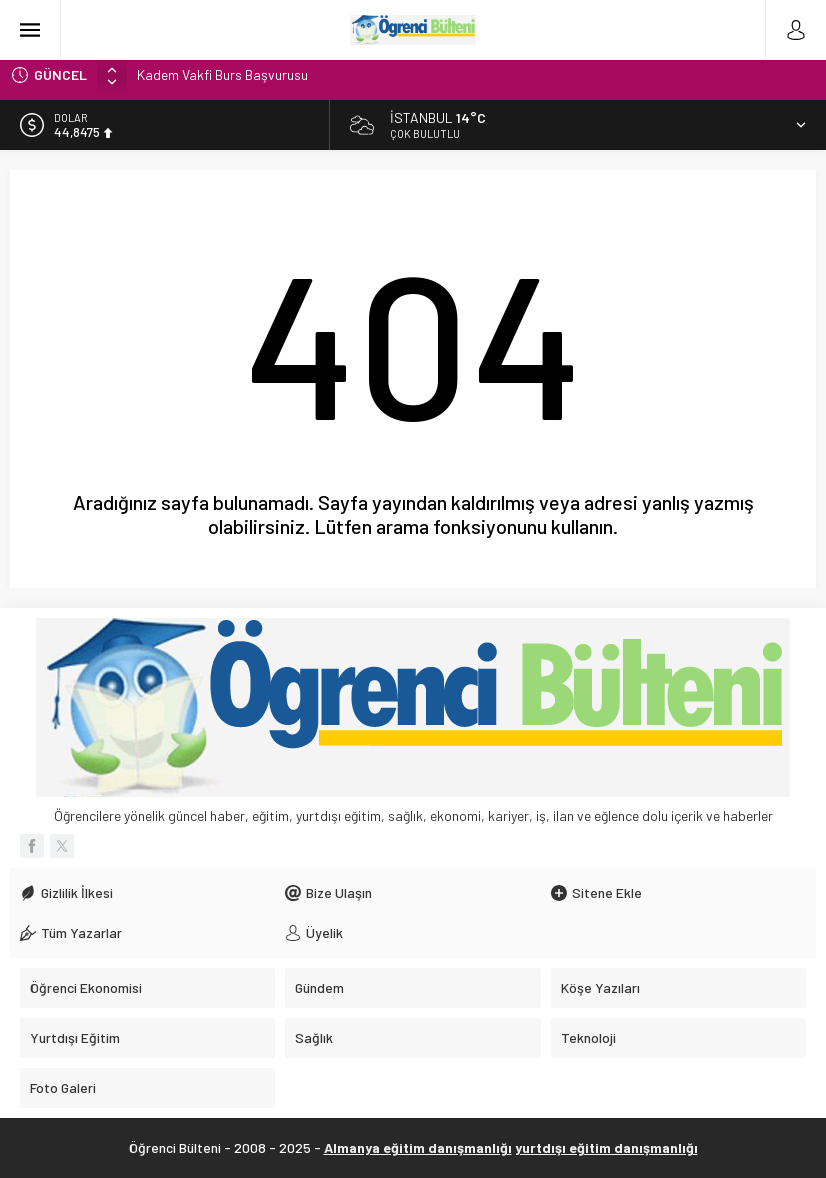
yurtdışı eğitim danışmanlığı (606, 1147)
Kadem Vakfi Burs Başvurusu (222, 74)
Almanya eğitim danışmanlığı (418, 1147)
